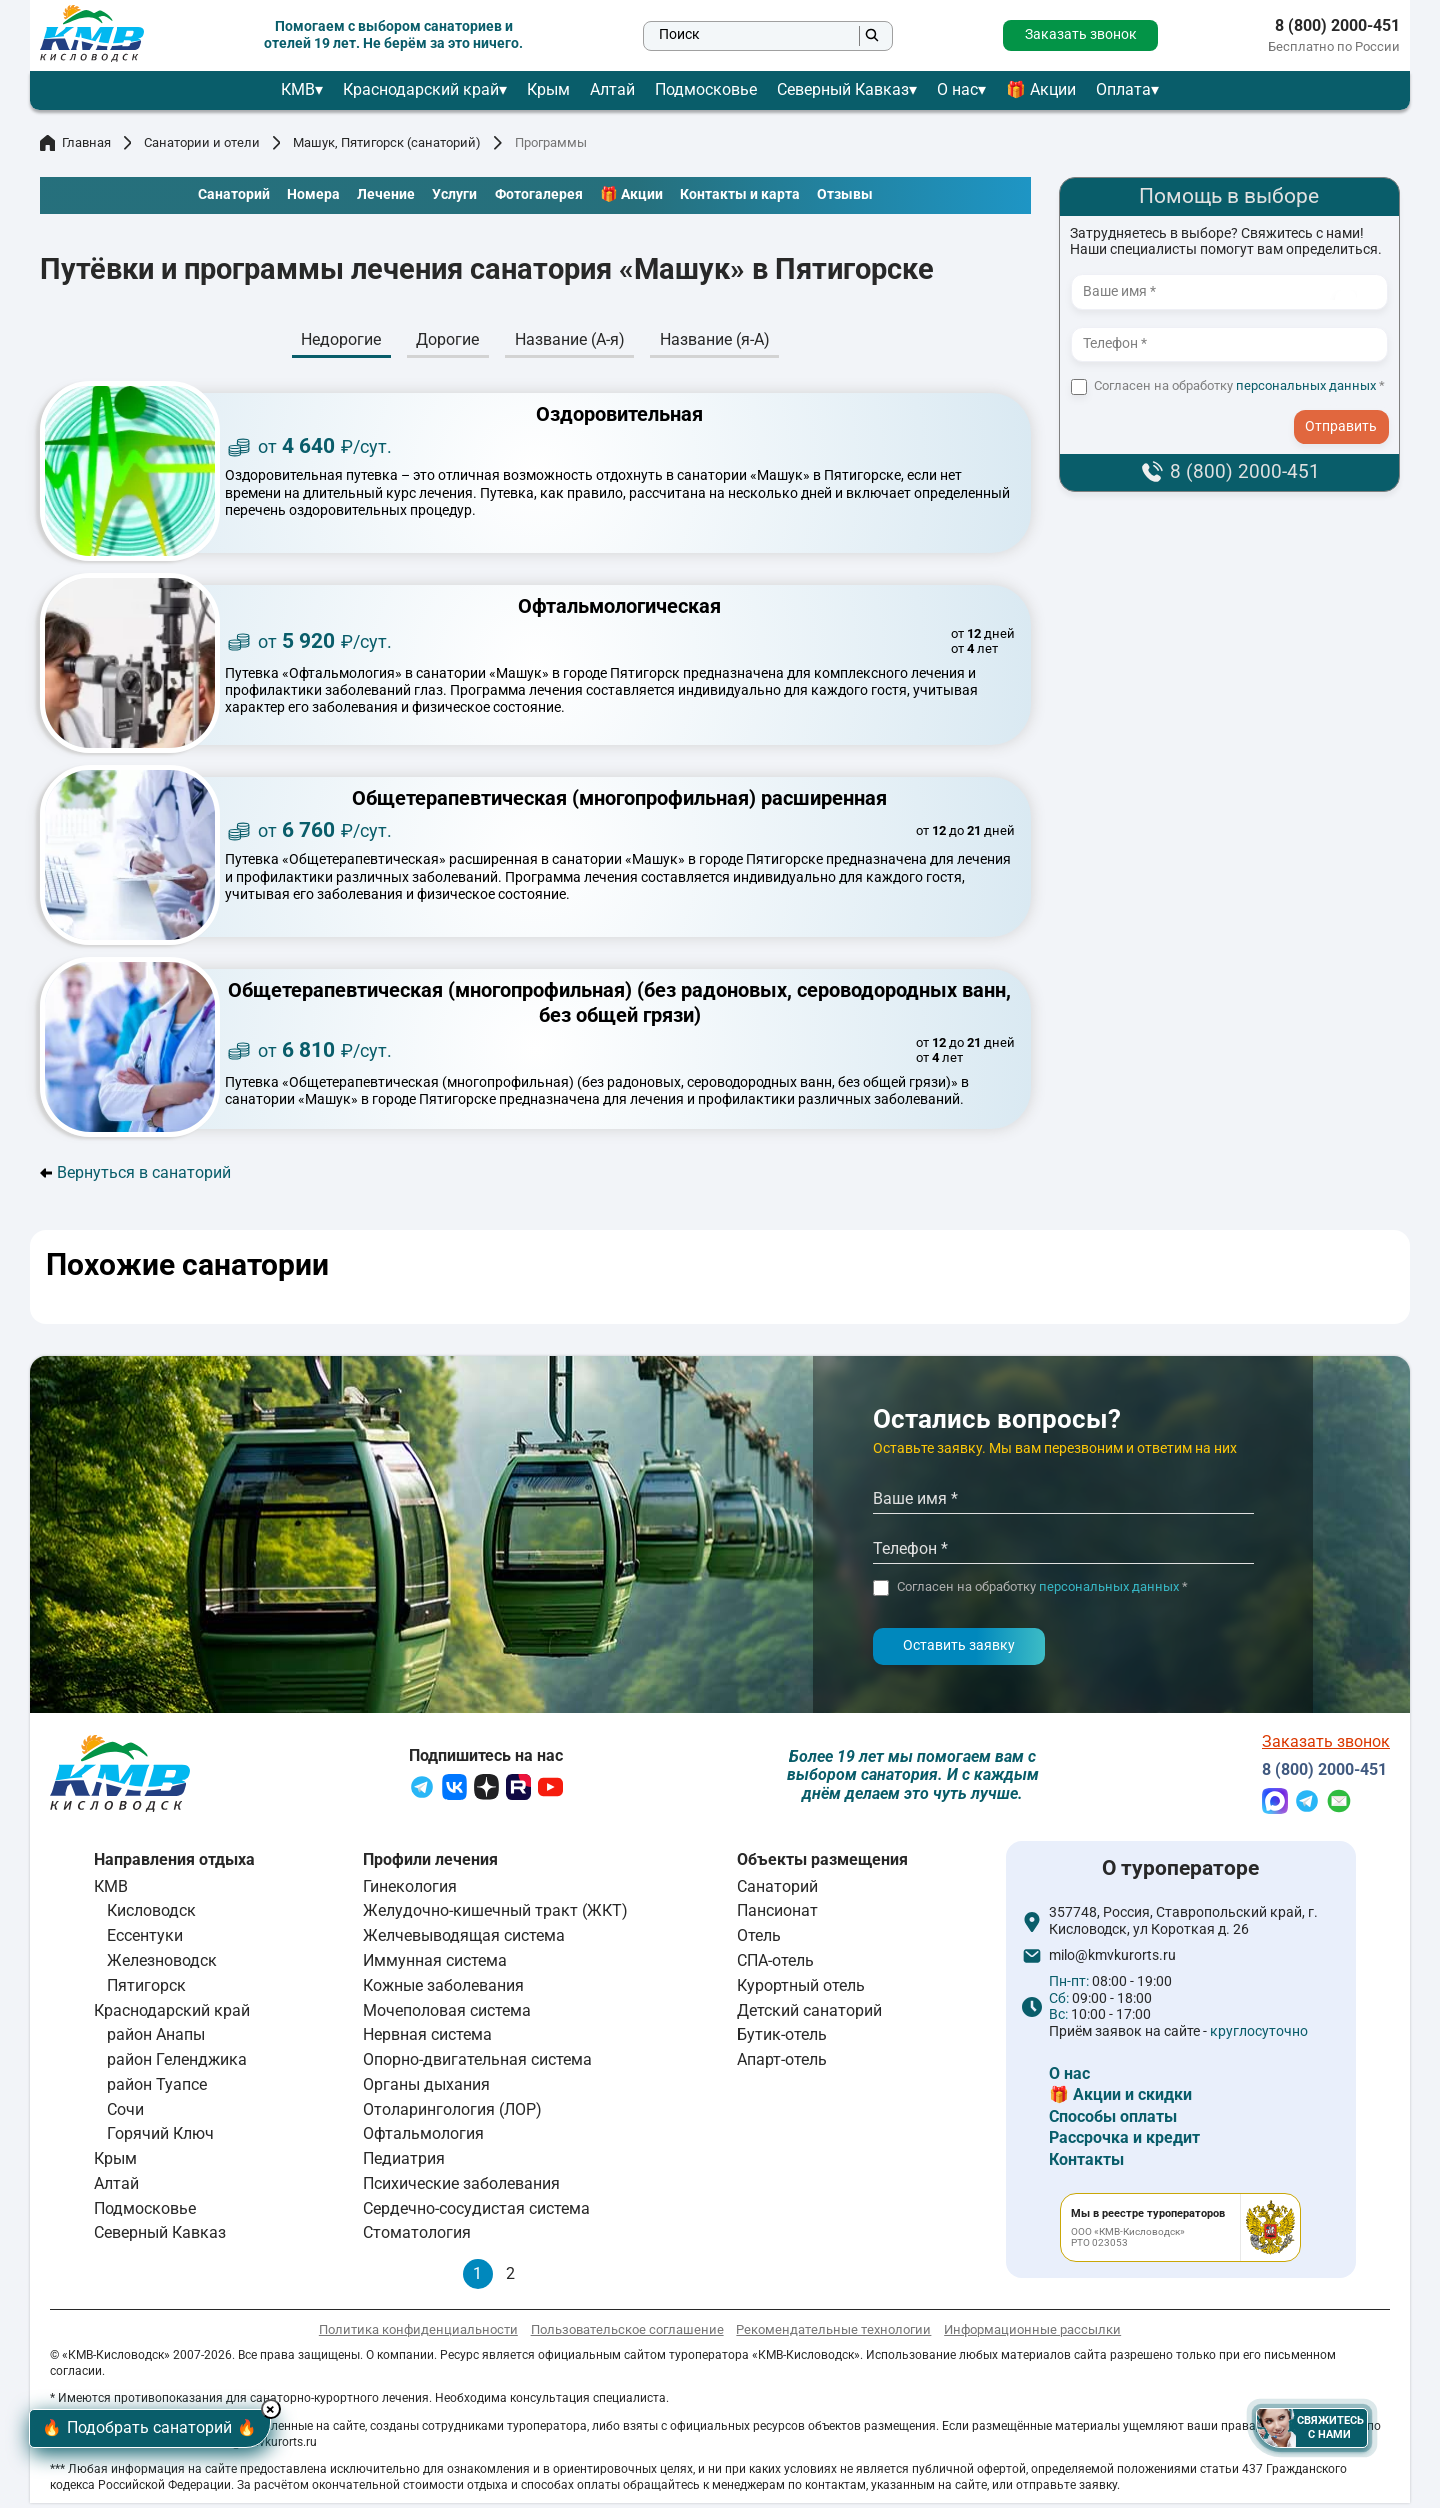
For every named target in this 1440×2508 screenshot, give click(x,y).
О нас (957, 89)
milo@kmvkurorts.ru (1112, 1960)
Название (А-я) (570, 339)
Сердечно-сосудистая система (476, 2212)
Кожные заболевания (443, 1989)
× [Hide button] (303, 2403)
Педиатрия (404, 2162)
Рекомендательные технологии (833, 2333)
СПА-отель (775, 1964)
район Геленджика (177, 2063)
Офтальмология (423, 2138)
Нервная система (427, 2039)
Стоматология (417, 2237)
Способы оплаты (1113, 2120)
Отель (759, 1940)
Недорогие (341, 339)
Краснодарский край (421, 89)
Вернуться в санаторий (135, 1173)
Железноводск (162, 1964)
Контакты (1086, 2163)
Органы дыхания (426, 2088)
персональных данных (1306, 385)
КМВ (298, 89)
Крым (548, 89)
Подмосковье (706, 89)
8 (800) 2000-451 (1337, 26)
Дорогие (447, 339)
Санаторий (777, 1890)
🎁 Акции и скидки (1120, 2099)
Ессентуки (145, 1940)
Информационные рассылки (1032, 2333)
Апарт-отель (782, 2063)
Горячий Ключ (160, 2138)
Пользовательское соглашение (627, 2333)
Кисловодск (151, 1915)
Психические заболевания (461, 2187)
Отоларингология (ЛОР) (452, 2113)
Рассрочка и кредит (1124, 2142)
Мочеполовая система (447, 2014)
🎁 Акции (1041, 89)
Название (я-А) (715, 339)
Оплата (1123, 89)
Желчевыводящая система (464, 1940)
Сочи (125, 2113)
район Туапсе (157, 2088)
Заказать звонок (1081, 34)
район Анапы (156, 2039)
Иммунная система (435, 1964)
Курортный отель (801, 1989)
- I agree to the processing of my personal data (1348, 409)
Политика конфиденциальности (418, 2333)
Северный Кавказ (843, 89)
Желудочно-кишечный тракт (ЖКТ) (495, 1915)
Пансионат (777, 1915)
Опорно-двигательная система (477, 2063)
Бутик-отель (782, 2039)
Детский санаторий (809, 2014)
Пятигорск (146, 1989)
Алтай (612, 89)
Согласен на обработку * (1239, 386)
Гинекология (410, 1890)
